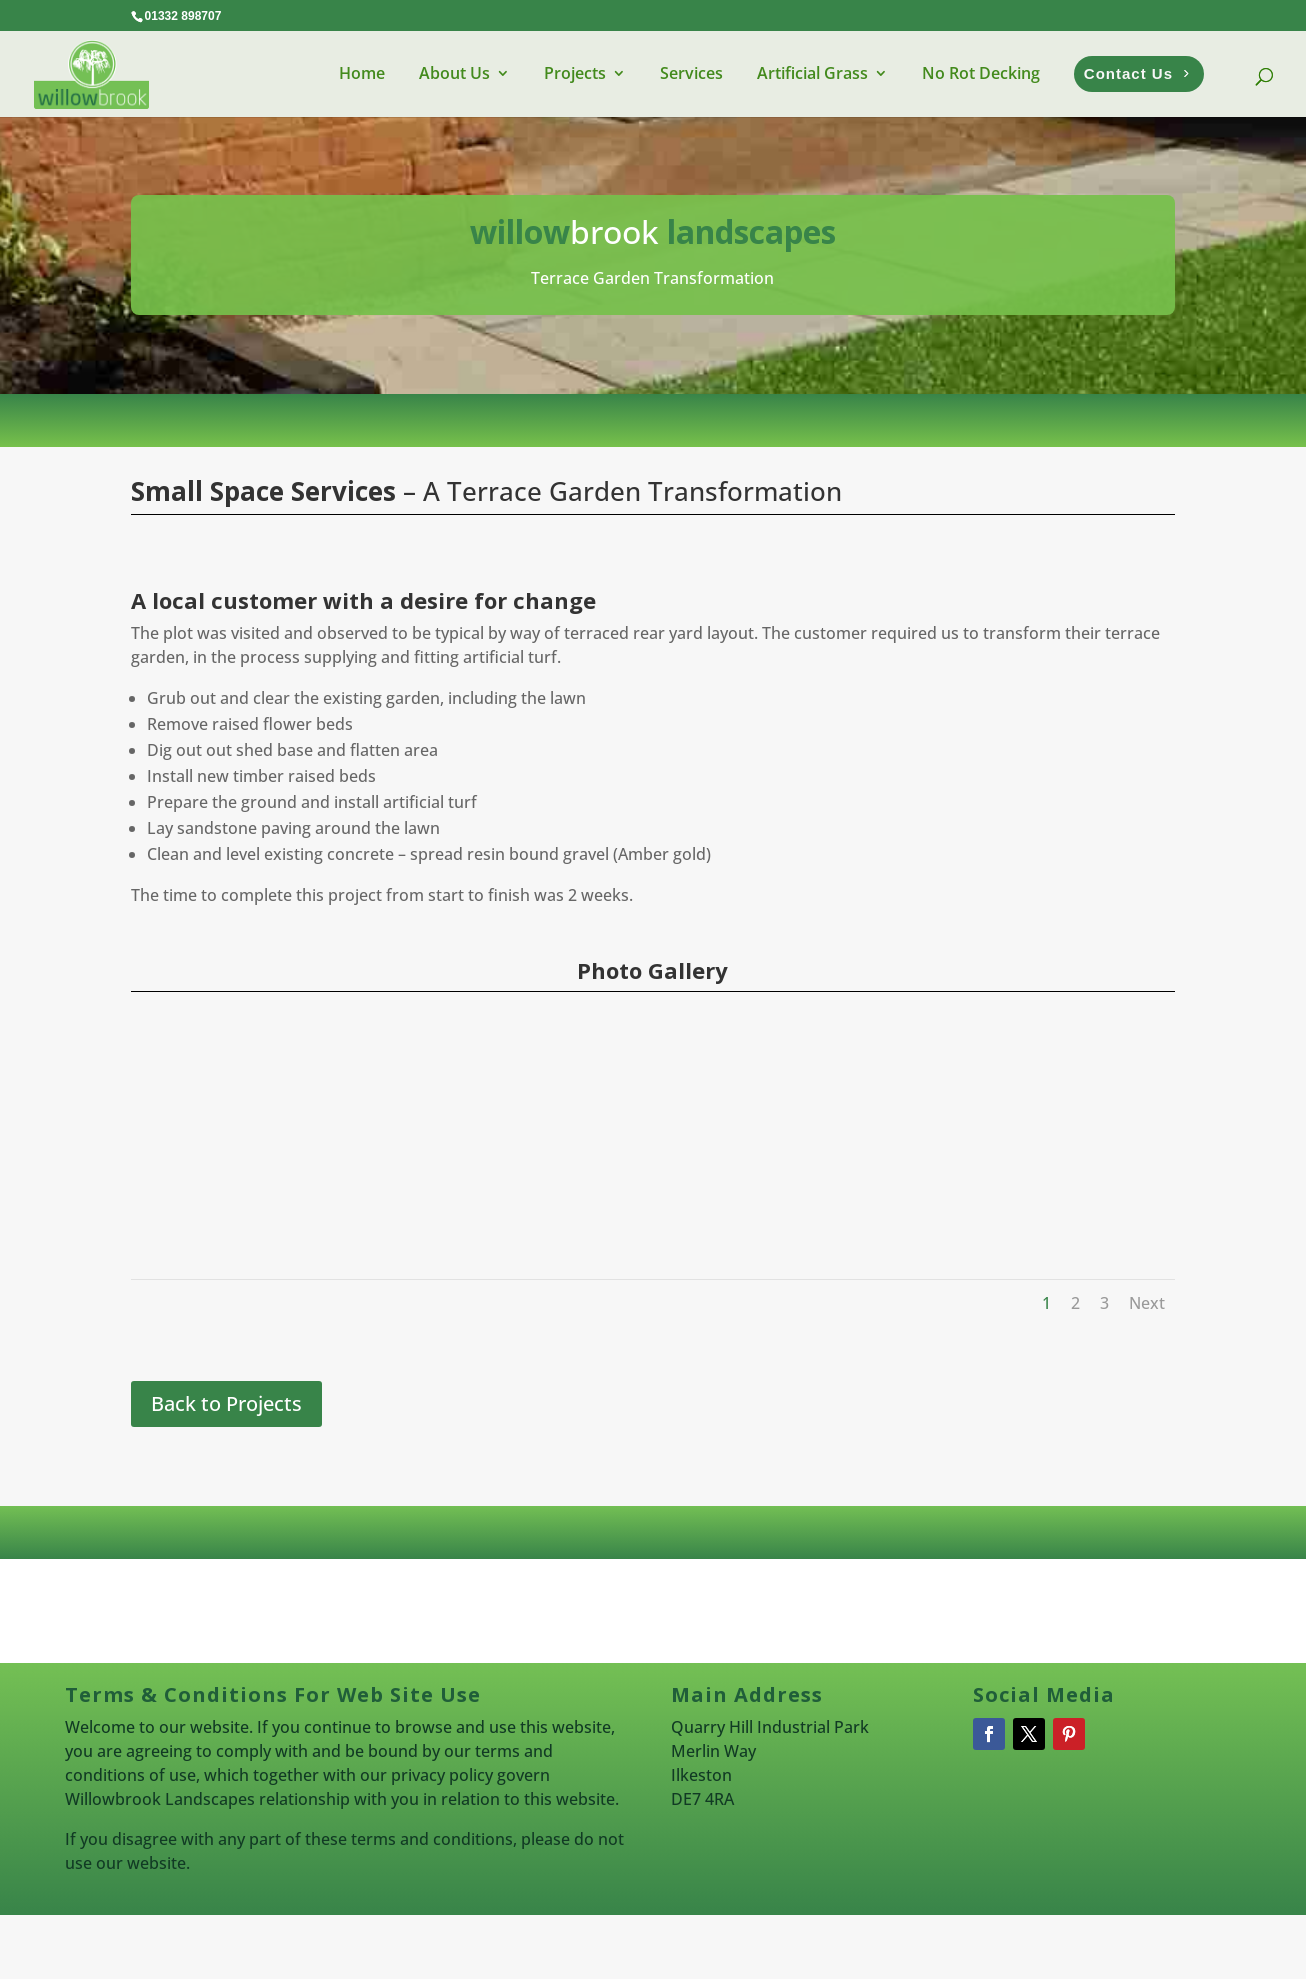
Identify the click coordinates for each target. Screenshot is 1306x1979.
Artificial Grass (812, 73)
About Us (454, 73)
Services (691, 73)
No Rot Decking (981, 73)
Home (362, 73)
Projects (575, 73)
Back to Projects (226, 1403)
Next (1147, 1303)
